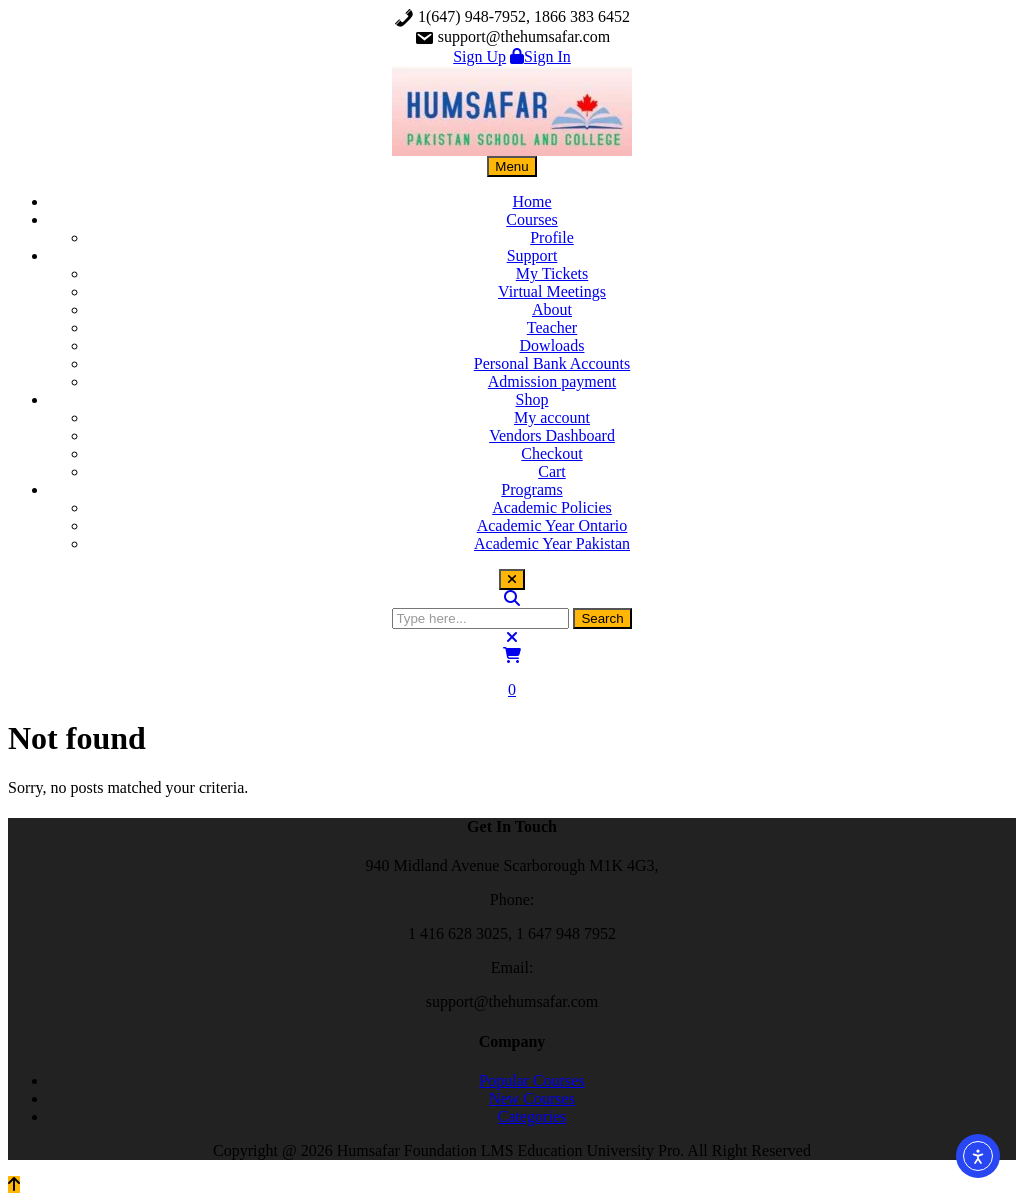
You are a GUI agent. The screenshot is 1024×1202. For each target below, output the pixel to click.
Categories (532, 1116)
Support (532, 255)
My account (552, 417)
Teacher (552, 327)
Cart (552, 471)
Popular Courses (531, 1080)
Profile (552, 237)
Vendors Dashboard (552, 435)
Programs (531, 489)
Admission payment (552, 381)
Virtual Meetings (552, 291)
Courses (532, 219)
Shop (532, 399)
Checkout (551, 453)
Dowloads (552, 345)
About (552, 309)
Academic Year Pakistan (552, 543)
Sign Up (479, 56)
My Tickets (552, 273)
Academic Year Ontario (552, 525)
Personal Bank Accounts (552, 363)
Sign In (540, 56)
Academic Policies (552, 507)
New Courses (532, 1098)
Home (531, 201)
